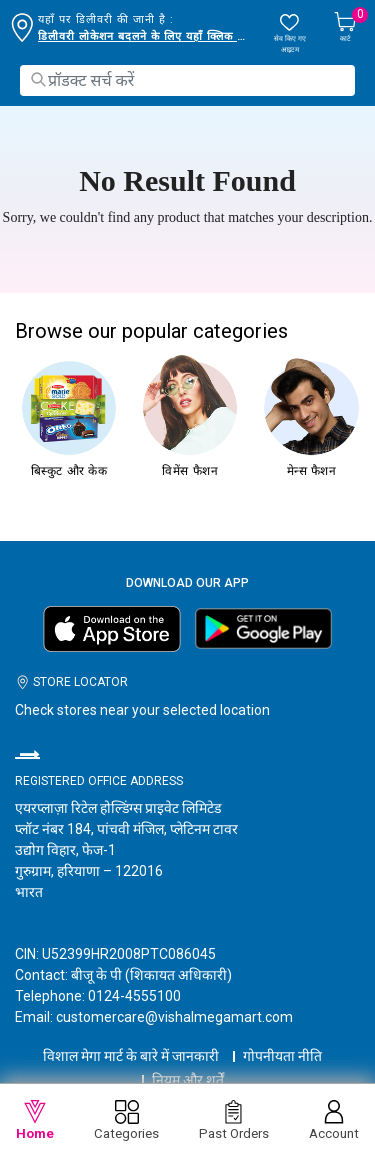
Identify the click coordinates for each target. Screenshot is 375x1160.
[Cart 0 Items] (345, 28)
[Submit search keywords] (38, 79)
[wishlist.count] (290, 33)
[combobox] (187, 80)
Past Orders (234, 1120)
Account (334, 1120)
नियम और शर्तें (188, 1080)
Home (35, 1120)
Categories (126, 1120)
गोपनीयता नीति (282, 1056)
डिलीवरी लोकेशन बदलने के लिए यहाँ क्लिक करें (143, 36)
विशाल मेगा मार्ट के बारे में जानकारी (131, 1056)
